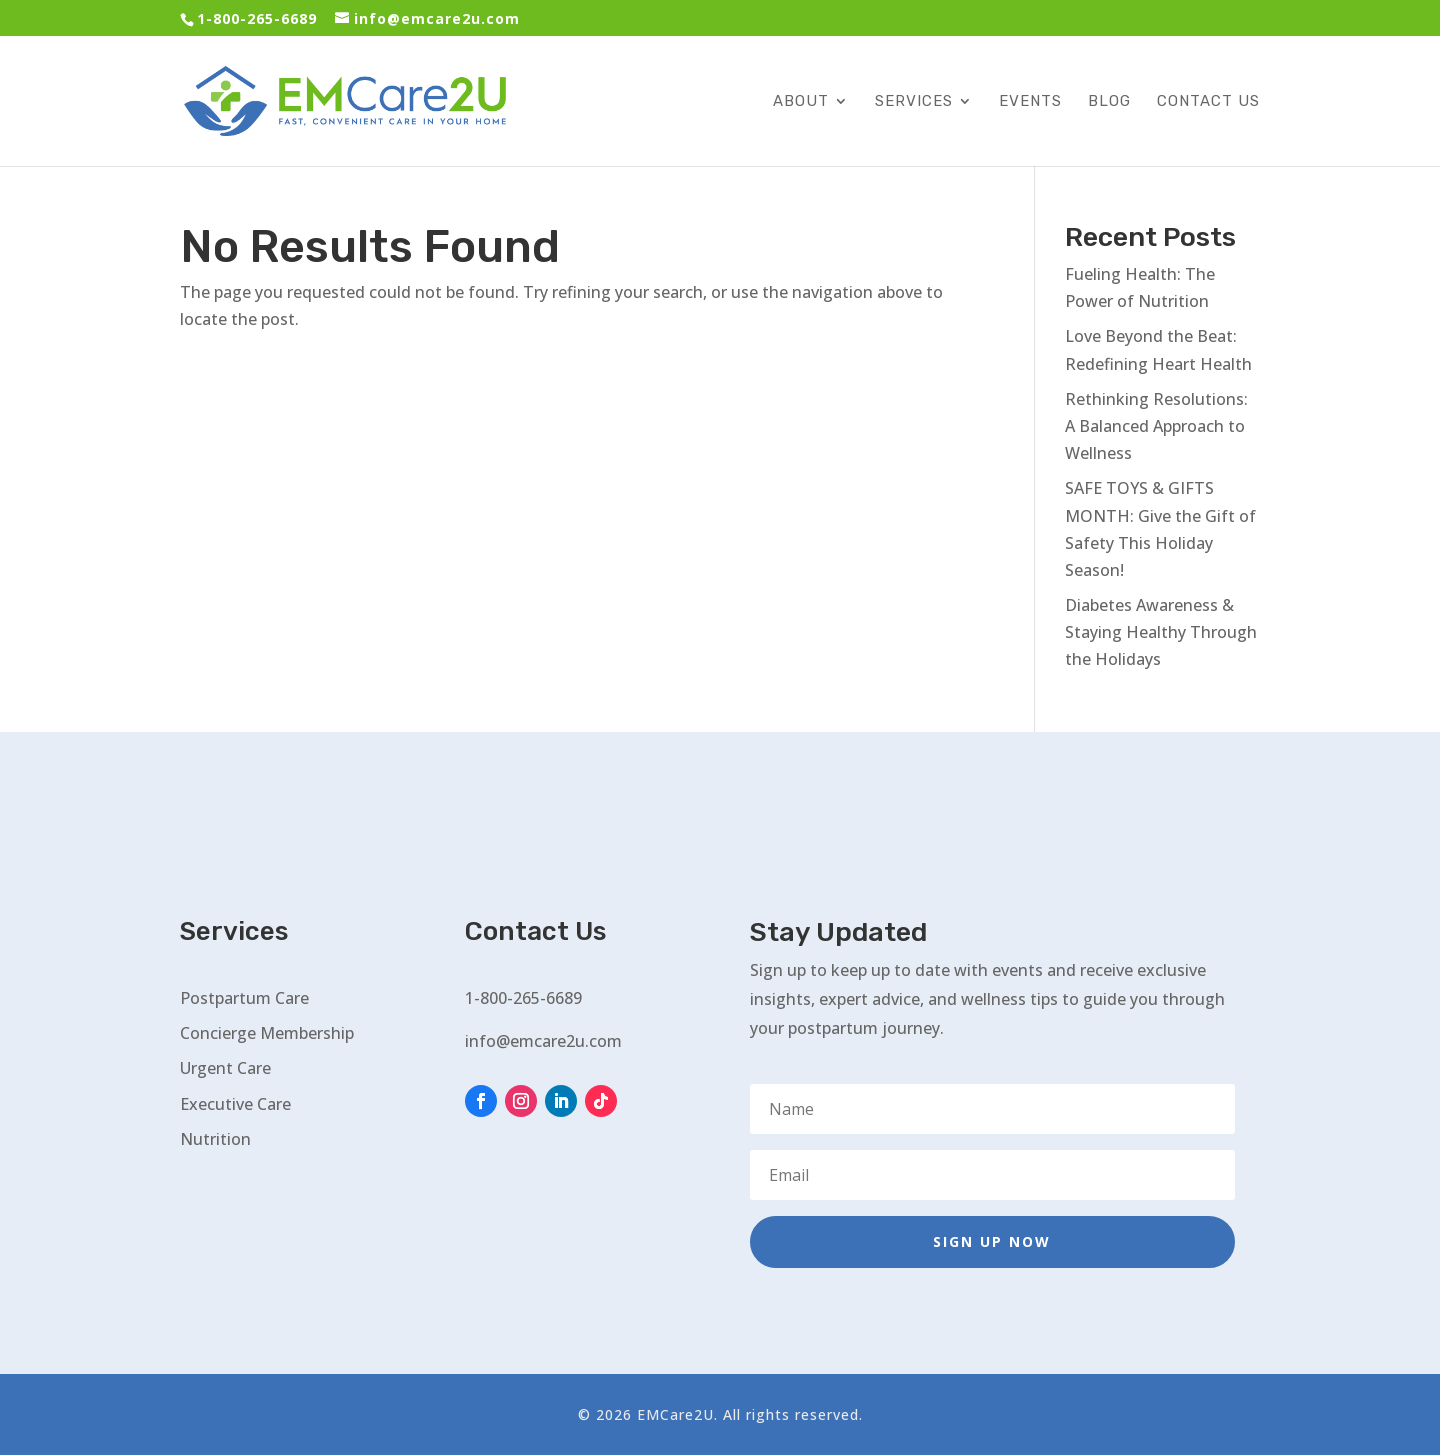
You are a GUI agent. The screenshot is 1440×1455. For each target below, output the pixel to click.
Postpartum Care (244, 998)
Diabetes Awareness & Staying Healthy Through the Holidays (1161, 632)
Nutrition (215, 1139)
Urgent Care (225, 1068)
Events (1030, 102)
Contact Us (1208, 102)
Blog (1109, 102)
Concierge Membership (267, 1033)
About (801, 102)
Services (914, 102)
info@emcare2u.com (543, 1041)
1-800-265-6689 (257, 18)
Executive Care (235, 1104)
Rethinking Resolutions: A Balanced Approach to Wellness (1156, 426)
